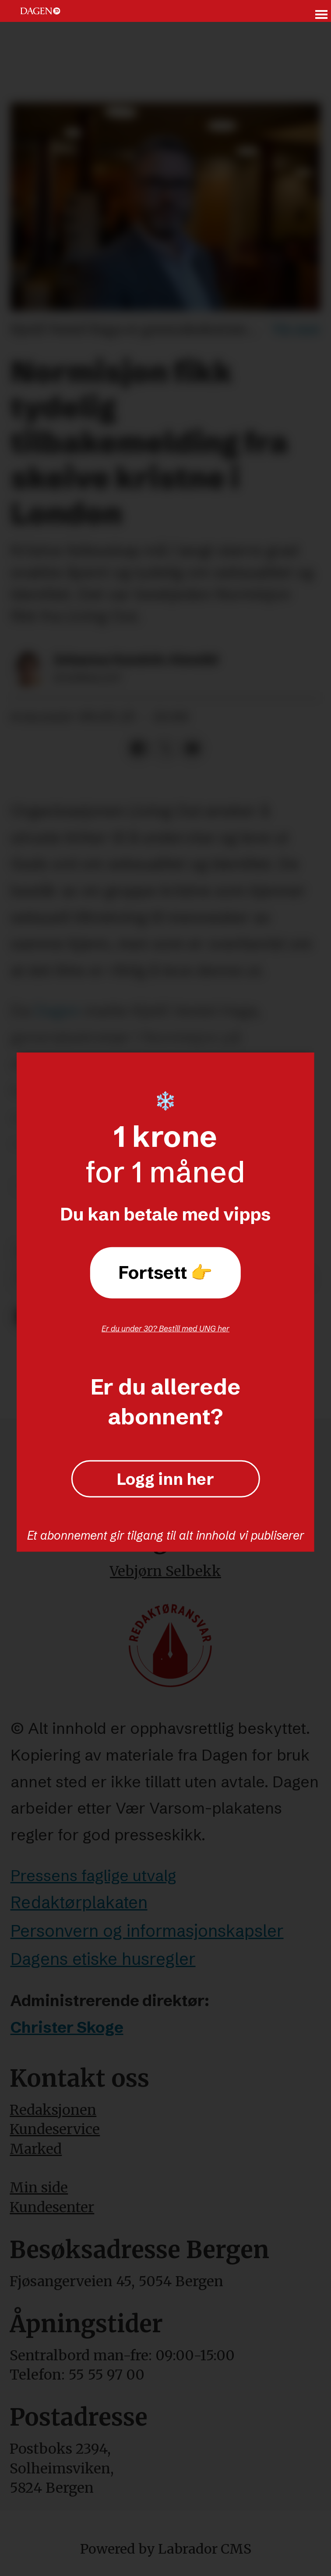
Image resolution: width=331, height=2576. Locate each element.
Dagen (57, 1010)
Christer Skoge (67, 2027)
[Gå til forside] (40, 10)
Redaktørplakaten (79, 1902)
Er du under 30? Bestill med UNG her (165, 1328)
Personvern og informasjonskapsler (147, 1931)
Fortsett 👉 (165, 1272)
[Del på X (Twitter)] (165, 748)
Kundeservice (55, 2129)
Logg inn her (165, 1479)
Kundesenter (52, 2207)
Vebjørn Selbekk (165, 1571)
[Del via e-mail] (192, 748)
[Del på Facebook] (138, 748)
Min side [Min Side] (39, 2187)
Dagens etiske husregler (103, 1959)
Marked (36, 2149)
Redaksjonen (53, 2110)
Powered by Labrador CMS (165, 2548)
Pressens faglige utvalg (93, 1875)
